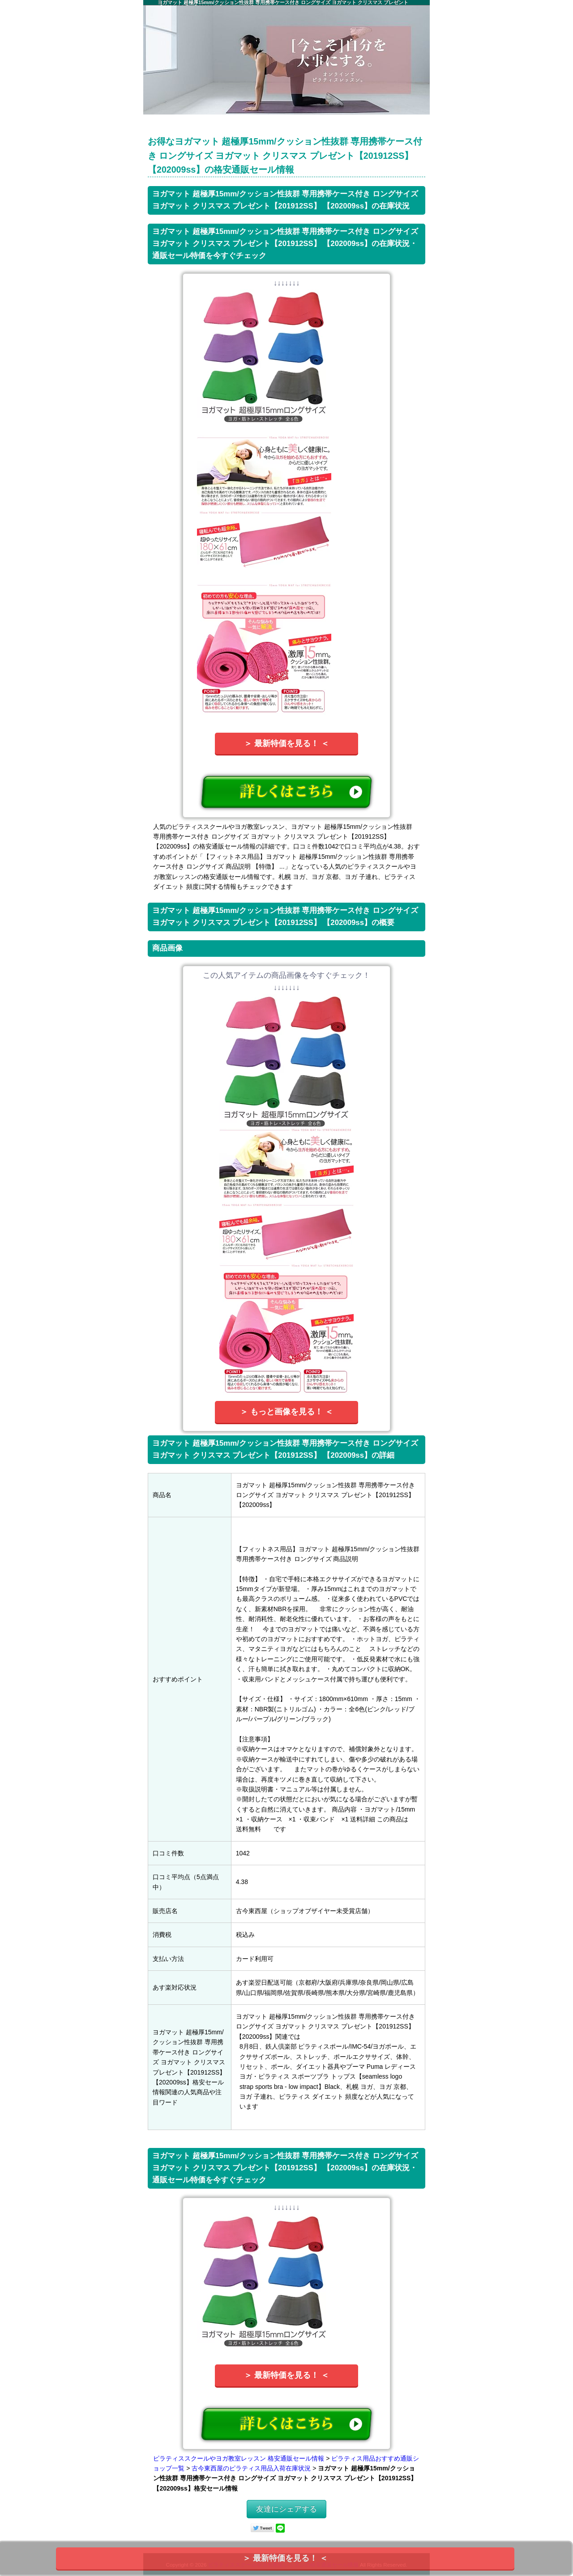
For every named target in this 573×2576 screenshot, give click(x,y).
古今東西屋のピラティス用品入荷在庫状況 (251, 2468)
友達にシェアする (286, 2509)
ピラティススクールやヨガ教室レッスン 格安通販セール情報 (238, 2458)
